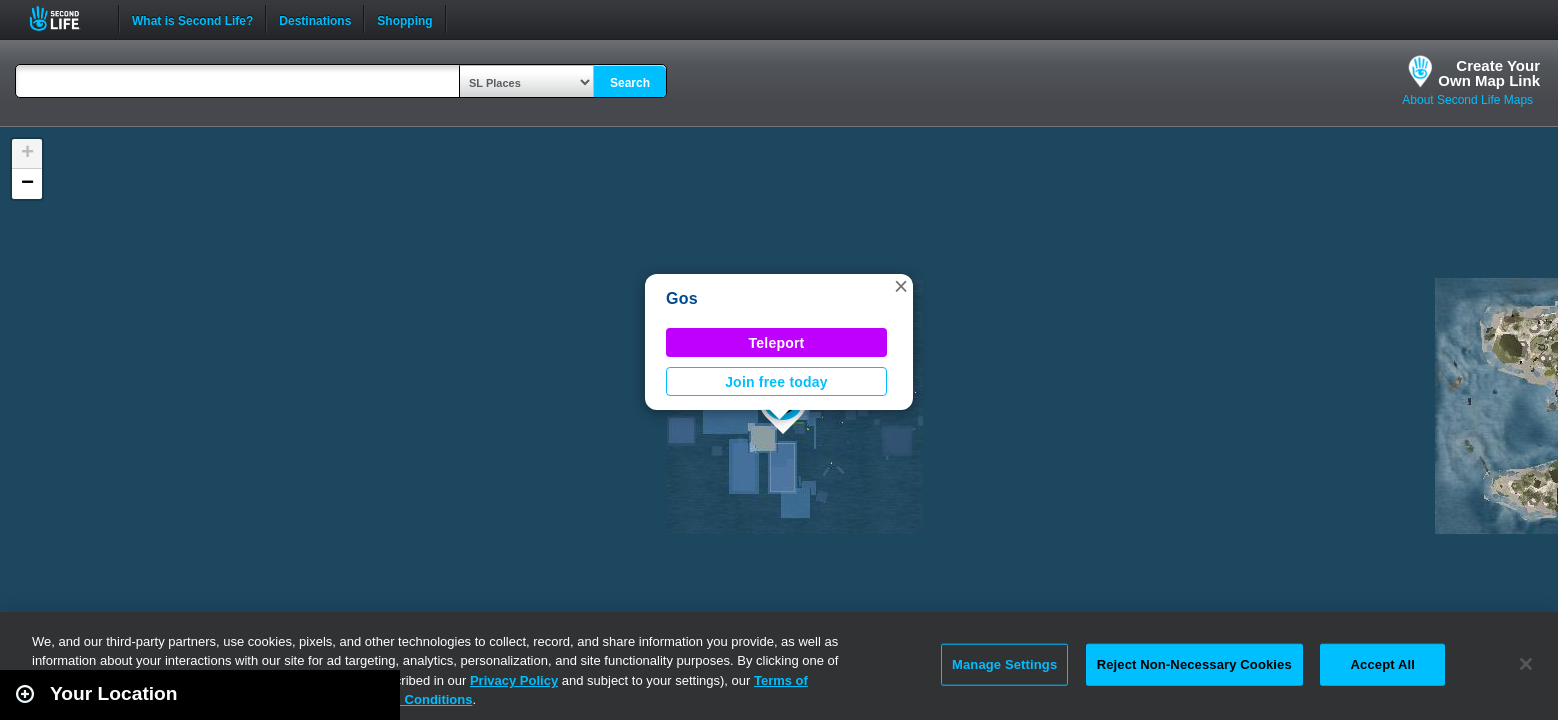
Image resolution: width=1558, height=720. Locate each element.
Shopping (404, 19)
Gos (682, 298)
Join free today (776, 382)
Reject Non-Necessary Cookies (1194, 664)
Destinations (315, 19)
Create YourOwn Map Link (1489, 73)
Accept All (1383, 664)
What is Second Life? (192, 19)
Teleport (777, 343)
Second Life (65, 18)
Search (630, 83)
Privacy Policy (514, 680)
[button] (901, 286)
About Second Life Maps (1467, 100)
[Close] (1526, 664)
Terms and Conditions (404, 699)
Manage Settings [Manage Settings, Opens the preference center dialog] (1004, 664)
